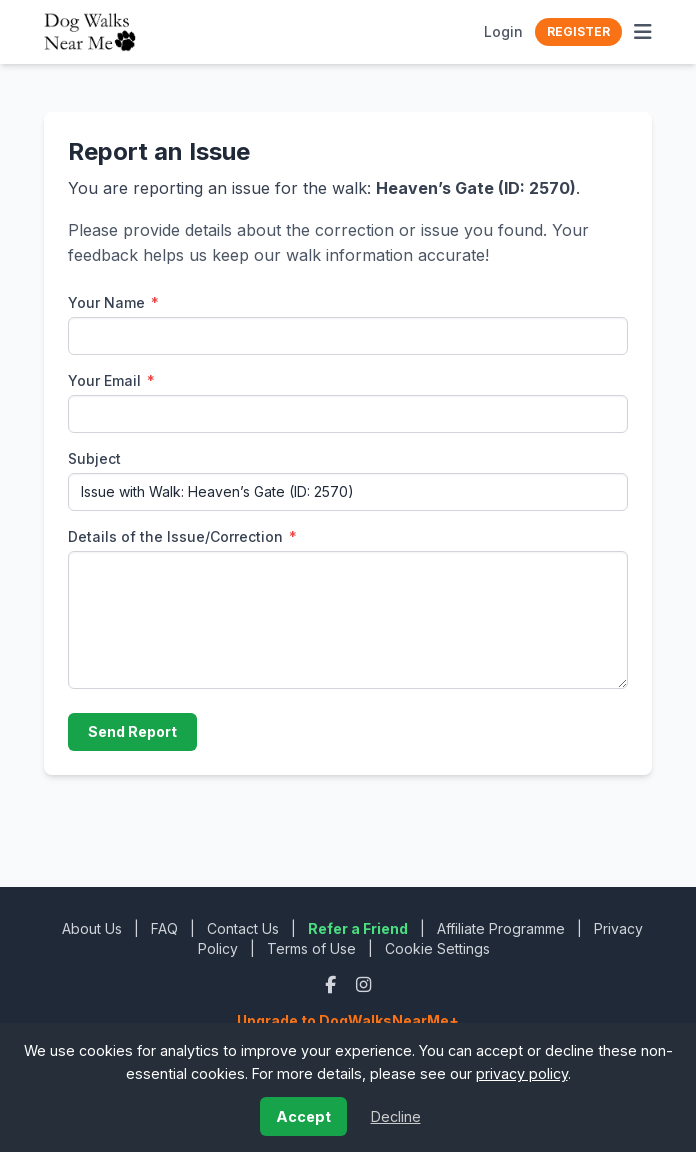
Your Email (111, 380)
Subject (94, 458)
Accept (303, 1116)
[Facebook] (332, 984)
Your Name (113, 302)
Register (578, 31)
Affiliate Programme (501, 928)
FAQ (164, 928)
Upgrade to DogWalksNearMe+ (348, 1020)
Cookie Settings (437, 948)
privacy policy (522, 1073)
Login (503, 31)
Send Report (132, 731)
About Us (92, 928)
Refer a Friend (358, 928)
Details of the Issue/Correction (182, 536)
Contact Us (243, 928)
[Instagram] (363, 984)
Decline (396, 1116)
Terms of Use (311, 948)
